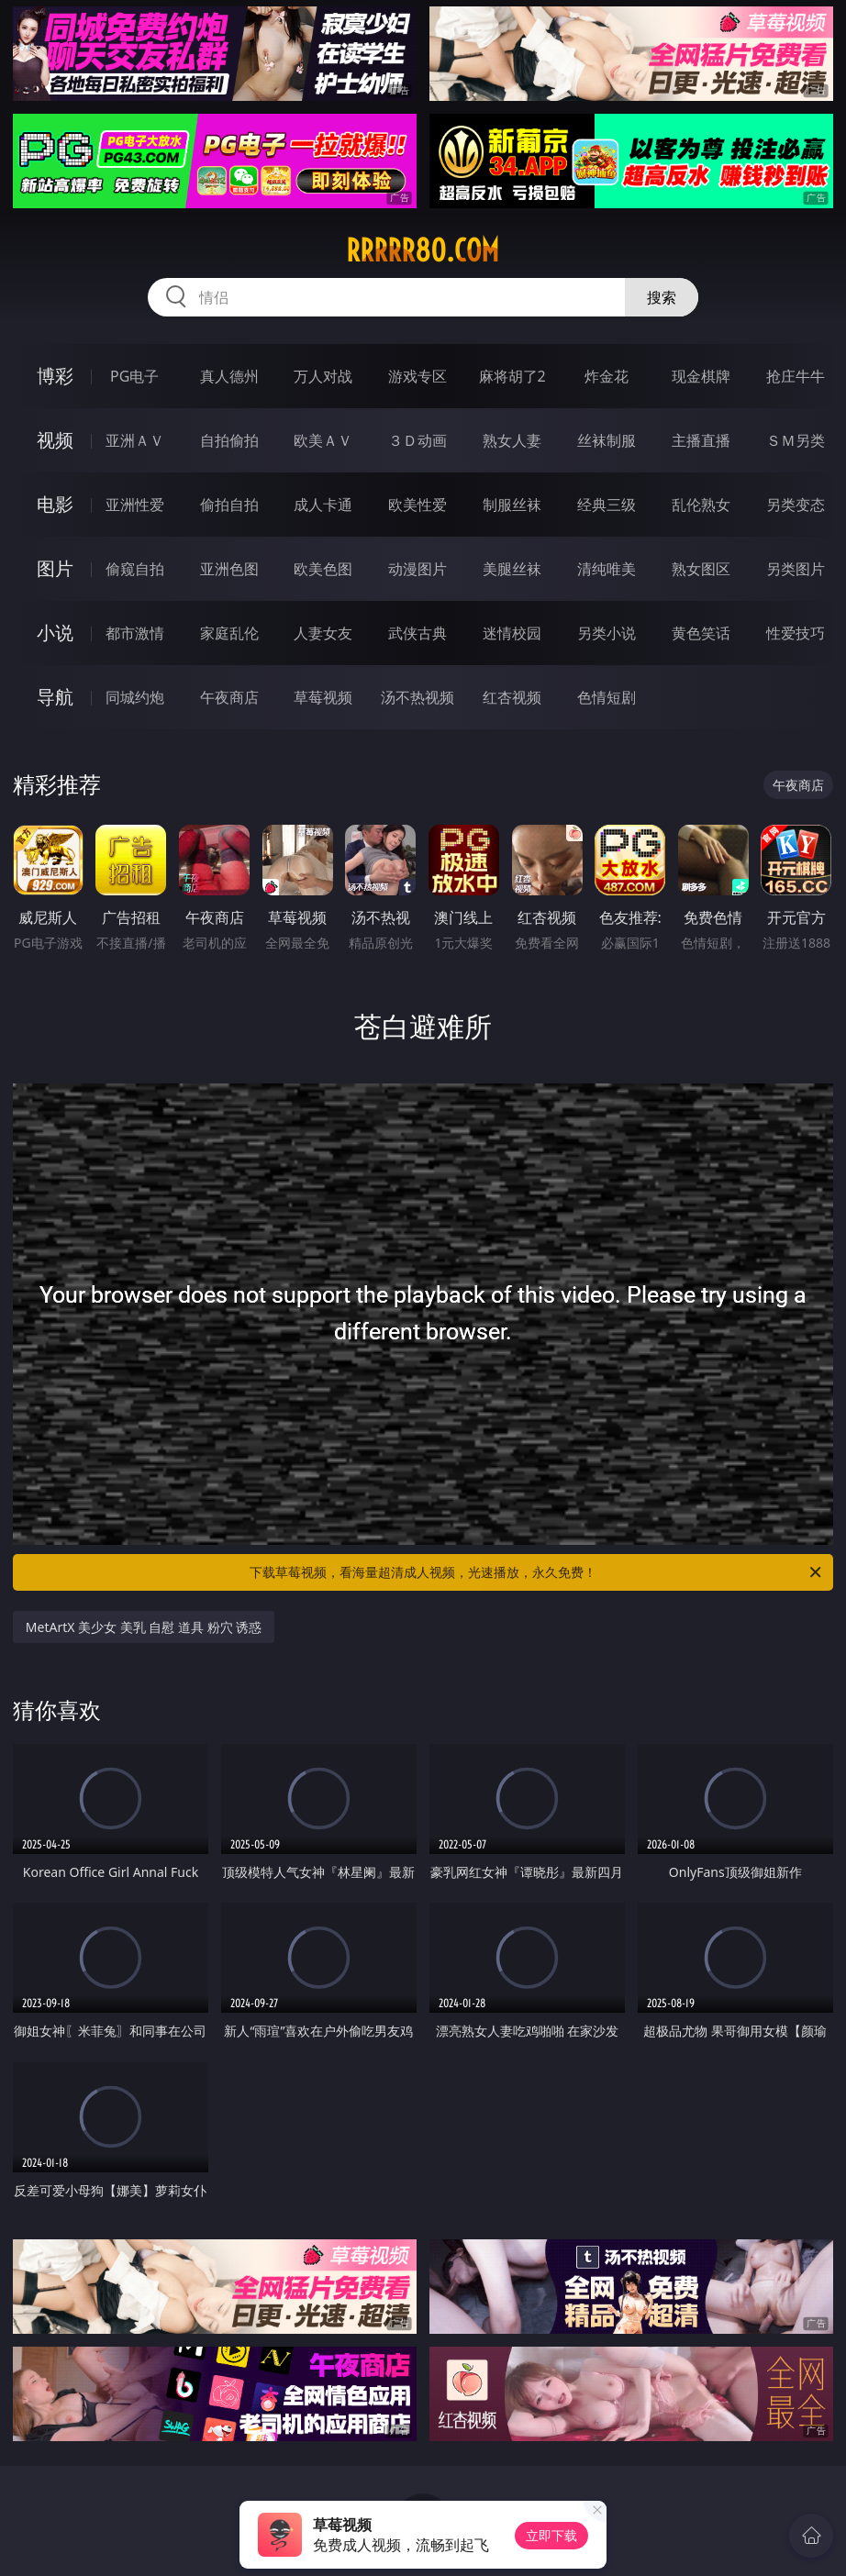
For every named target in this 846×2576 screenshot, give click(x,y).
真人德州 (229, 376)
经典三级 (606, 504)
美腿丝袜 (512, 569)
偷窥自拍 (135, 569)
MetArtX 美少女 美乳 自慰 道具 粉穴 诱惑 (144, 1627)
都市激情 (135, 633)
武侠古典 (417, 633)
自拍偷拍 (229, 440)
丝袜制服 (606, 440)
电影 (55, 504)
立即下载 (551, 2535)
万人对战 (323, 376)
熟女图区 (701, 569)
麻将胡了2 (512, 376)
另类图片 (795, 569)
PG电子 (134, 376)
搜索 (661, 297)
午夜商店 (229, 697)
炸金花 (606, 376)
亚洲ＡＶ (135, 440)
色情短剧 (606, 697)
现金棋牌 (701, 376)
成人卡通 (323, 504)
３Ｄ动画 (417, 440)
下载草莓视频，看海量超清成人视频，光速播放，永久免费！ (537, 1572)
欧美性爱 (417, 504)
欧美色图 (323, 569)
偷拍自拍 (229, 504)
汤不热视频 (417, 697)
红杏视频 (512, 697)
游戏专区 (417, 376)
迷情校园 (512, 633)
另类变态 (795, 504)
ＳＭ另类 (795, 440)
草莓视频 (323, 697)
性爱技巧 (795, 633)
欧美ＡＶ (323, 440)
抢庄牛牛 (795, 376)
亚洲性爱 (135, 504)
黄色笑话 (701, 633)
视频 (55, 439)
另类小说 (606, 633)
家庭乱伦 (229, 633)
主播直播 (701, 440)
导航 (55, 696)
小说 (55, 632)
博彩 (55, 375)
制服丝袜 (512, 504)
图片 (55, 568)
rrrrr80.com (422, 250)
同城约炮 (135, 697)
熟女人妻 (512, 440)
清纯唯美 (606, 569)
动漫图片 (417, 569)
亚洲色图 (229, 569)
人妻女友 (323, 633)
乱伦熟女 (701, 504)
